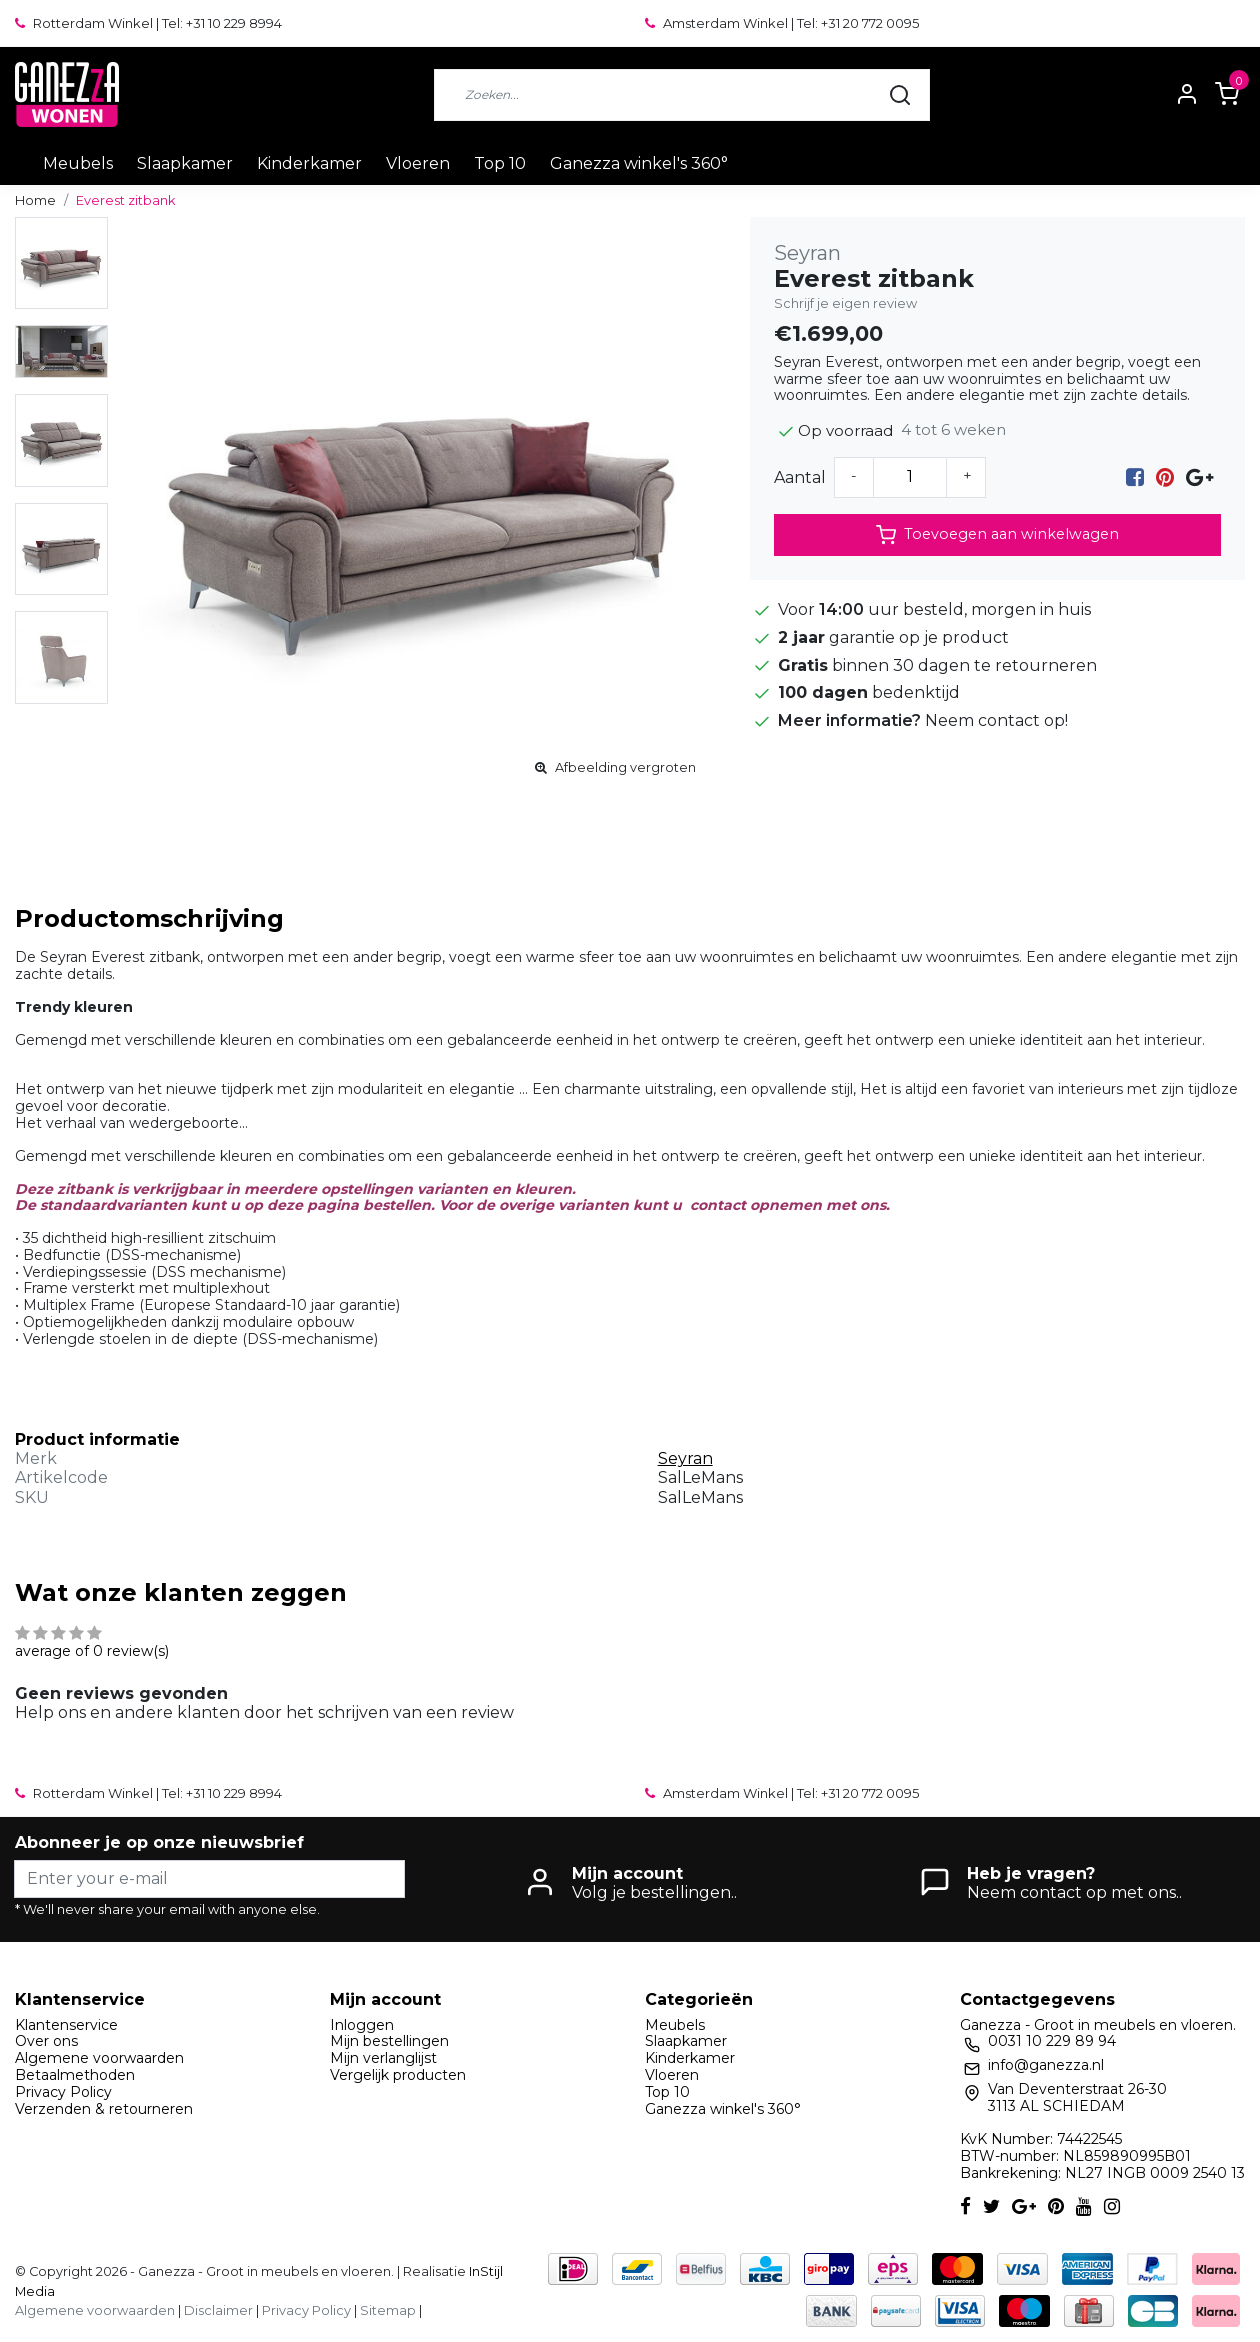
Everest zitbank (125, 200)
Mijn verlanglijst (383, 2058)
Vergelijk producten (398, 2075)
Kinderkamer (309, 163)
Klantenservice (66, 2025)
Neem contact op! (996, 720)
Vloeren (418, 163)
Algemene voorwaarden (99, 2058)
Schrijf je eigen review (845, 303)
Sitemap (388, 2310)
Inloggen (362, 2025)
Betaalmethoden (75, 2075)
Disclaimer (218, 2310)
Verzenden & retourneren (104, 2109)
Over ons (46, 2041)
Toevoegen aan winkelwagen (997, 535)
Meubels (78, 163)
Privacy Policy (63, 2092)
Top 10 (500, 163)
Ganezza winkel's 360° (639, 163)
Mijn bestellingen (389, 2041)
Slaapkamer (185, 163)
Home (35, 200)
